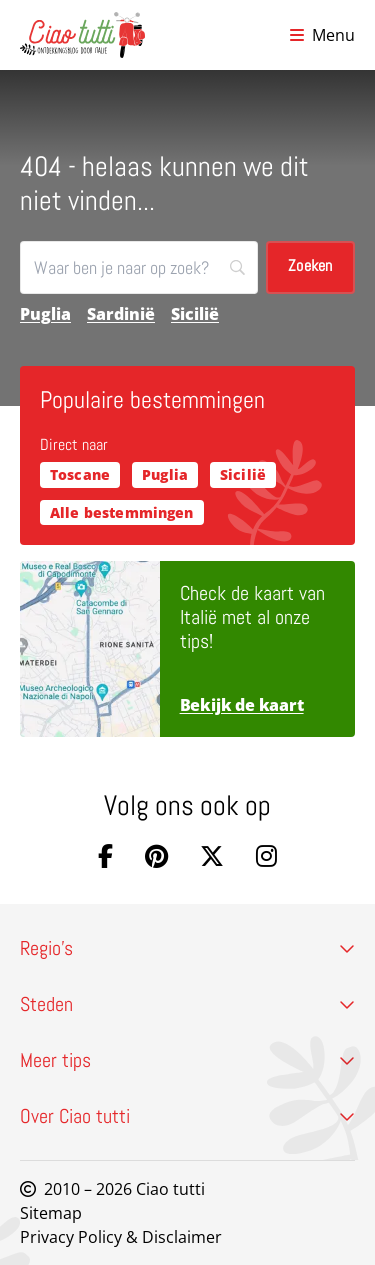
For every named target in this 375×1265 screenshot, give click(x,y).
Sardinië (121, 314)
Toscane (80, 474)
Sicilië (195, 314)
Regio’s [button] (187, 948)
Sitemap (51, 1213)
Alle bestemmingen (122, 512)
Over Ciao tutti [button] (187, 1116)
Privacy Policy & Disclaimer (121, 1237)
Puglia (45, 314)
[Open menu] (322, 35)
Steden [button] (187, 1004)
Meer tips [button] (187, 1060)
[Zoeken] (139, 267)
